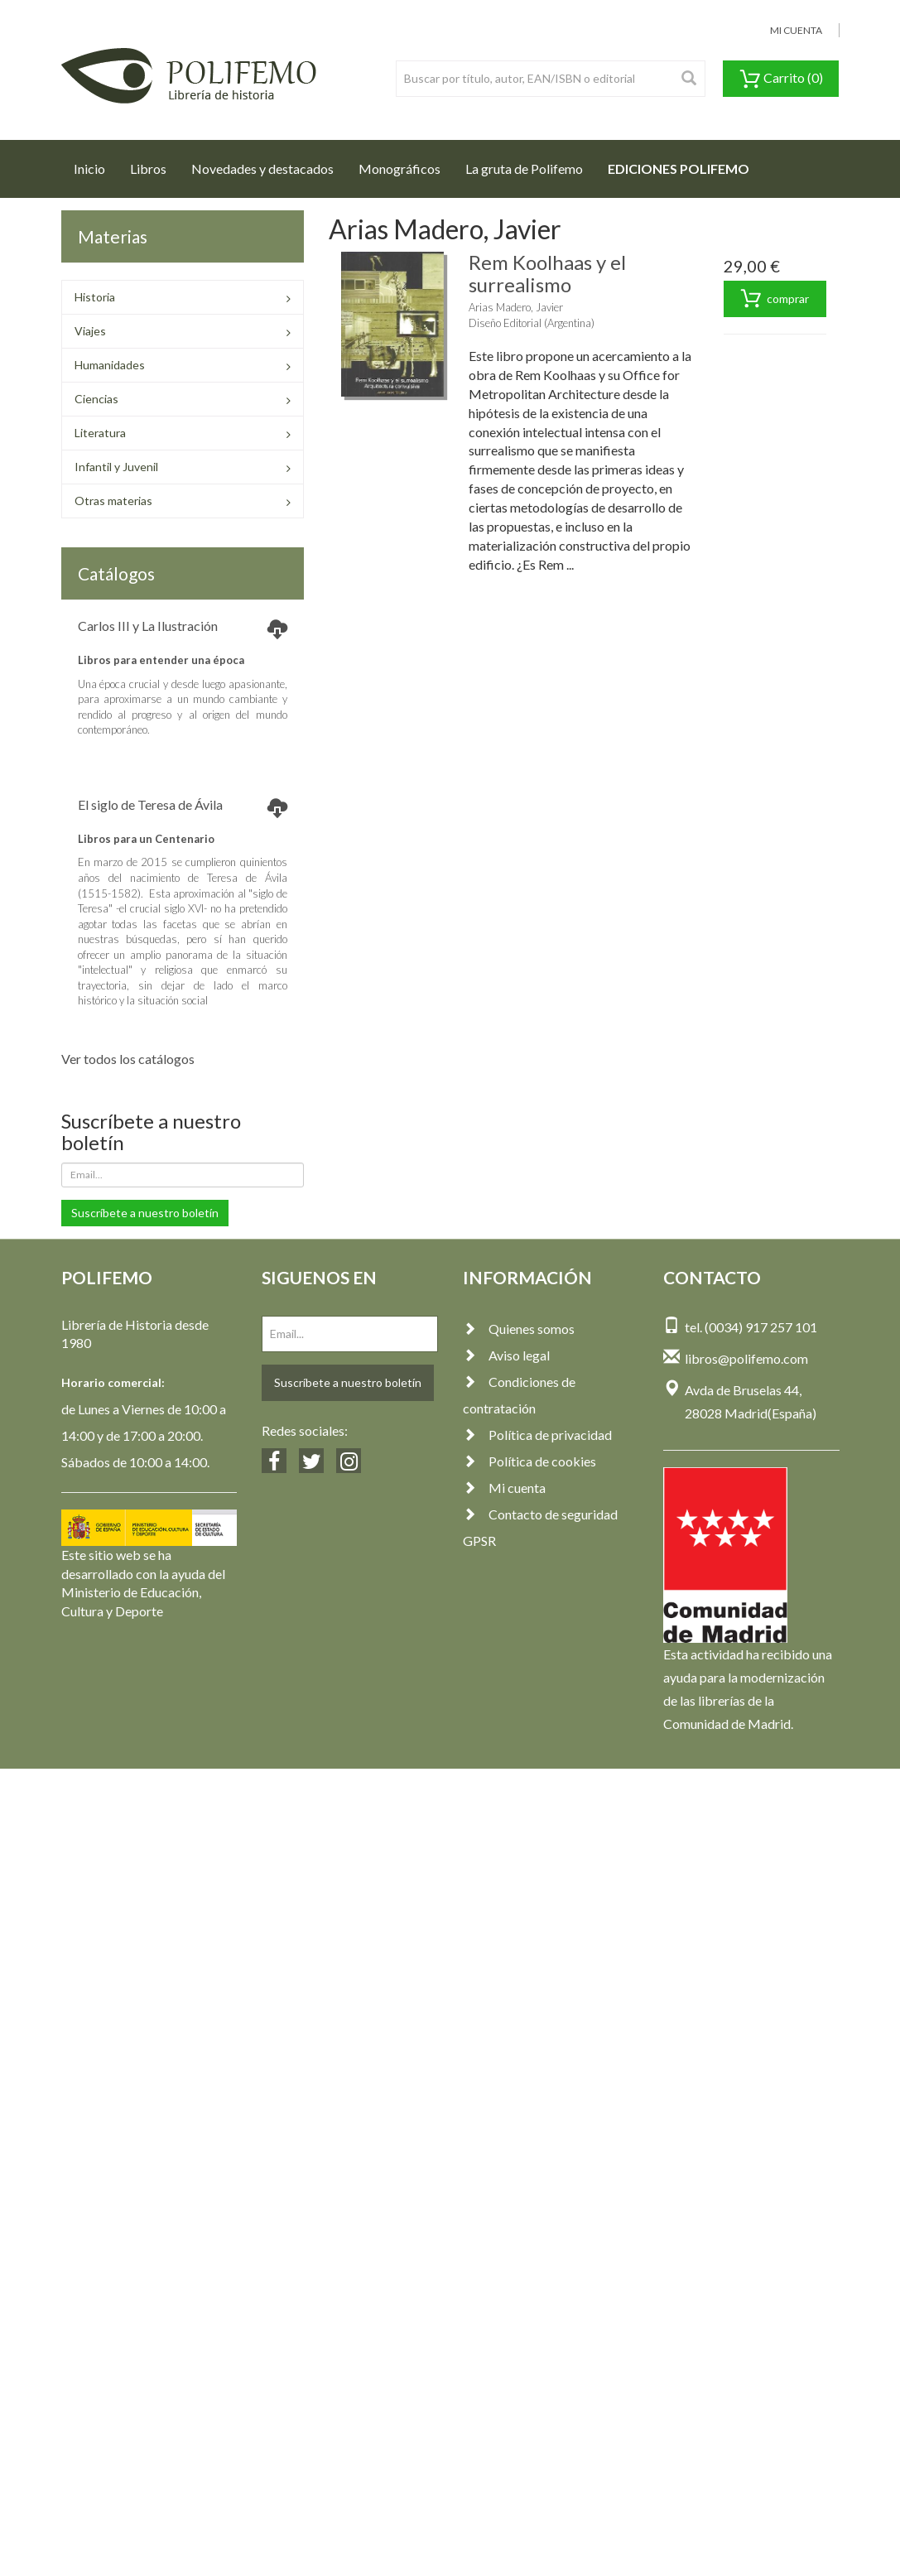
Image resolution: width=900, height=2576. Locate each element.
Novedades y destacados (262, 168)
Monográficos (399, 168)
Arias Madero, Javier (516, 307)
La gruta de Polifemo (524, 168)
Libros (148, 168)
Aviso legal (506, 1355)
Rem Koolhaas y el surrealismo (547, 273)
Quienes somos (519, 1328)
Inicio (96, 164)
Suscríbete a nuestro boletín (145, 1213)
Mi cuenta (504, 1487)
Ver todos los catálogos (128, 1059)
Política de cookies (529, 1461)
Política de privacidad (537, 1434)
